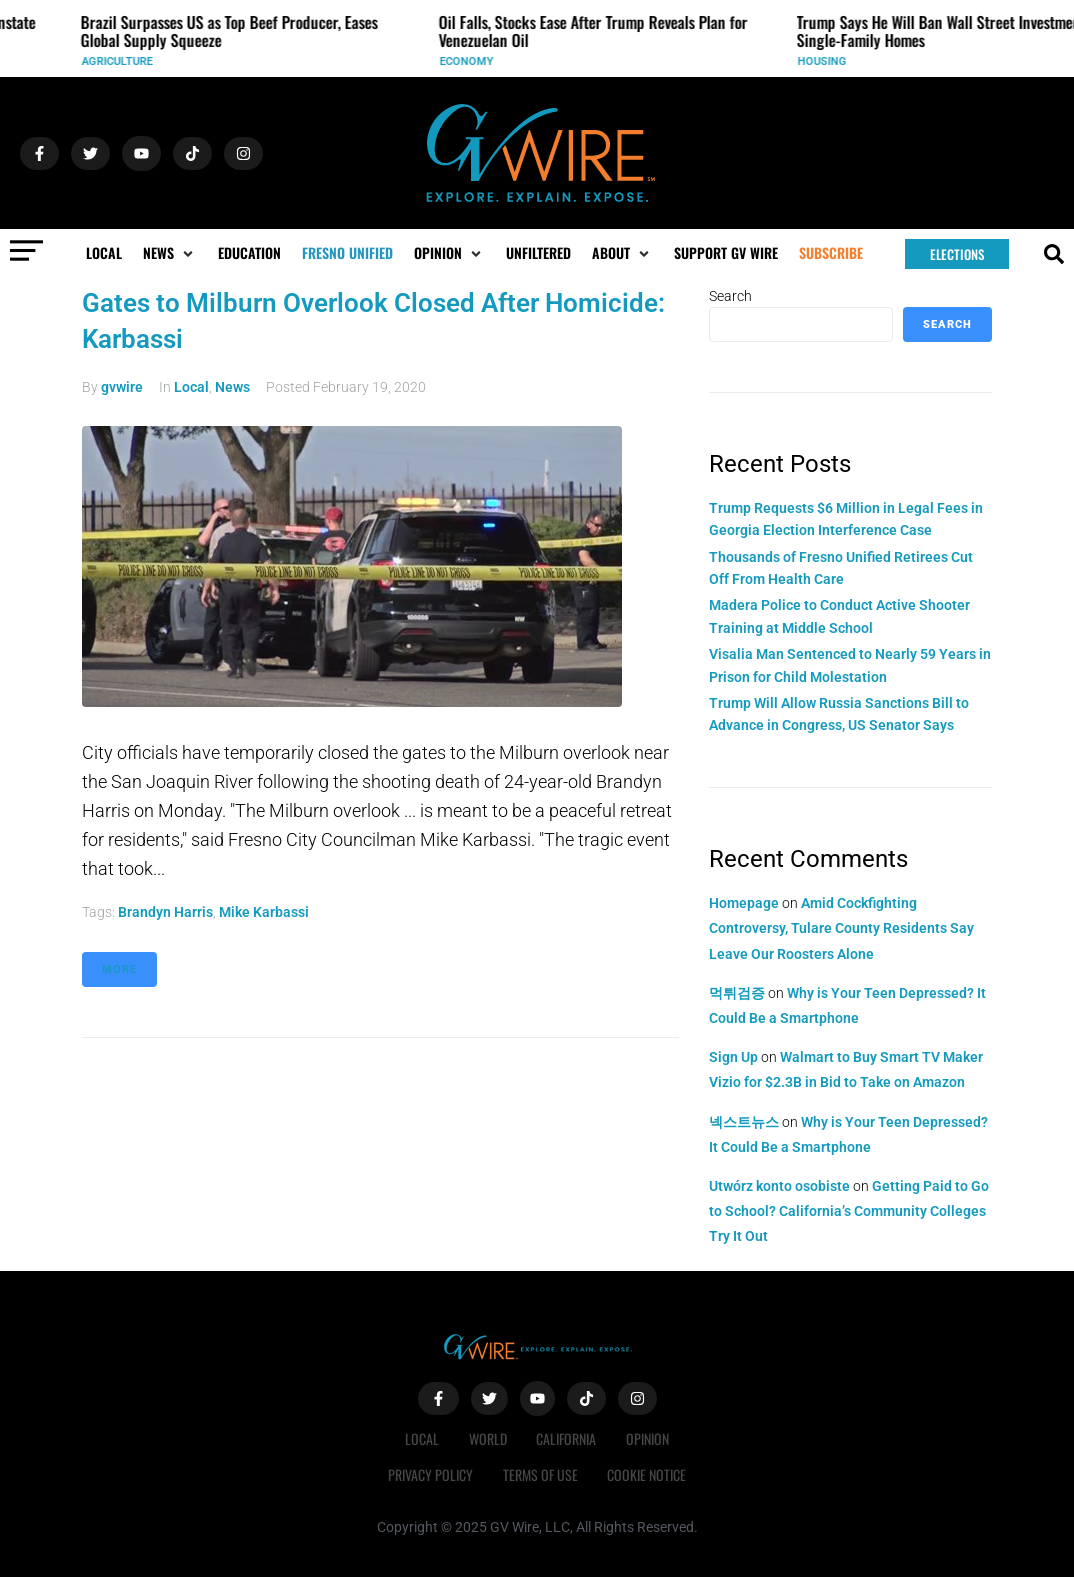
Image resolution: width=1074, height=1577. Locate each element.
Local (191, 387)
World (488, 1438)
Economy (473, 61)
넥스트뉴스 (744, 1122)
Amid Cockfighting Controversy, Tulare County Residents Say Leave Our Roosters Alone (841, 928)
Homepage (744, 903)
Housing (828, 61)
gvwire (122, 387)
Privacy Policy (430, 1474)
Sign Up (733, 1057)
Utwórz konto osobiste (779, 1186)
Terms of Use (540, 1474)
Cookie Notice (647, 1474)
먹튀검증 (737, 993)
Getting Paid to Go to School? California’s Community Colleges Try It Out (849, 1211)
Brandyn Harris (165, 912)
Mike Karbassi (264, 912)
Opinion (648, 1438)
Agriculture (123, 61)
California (567, 1438)
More (119, 969)
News (232, 387)
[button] (170, 253)
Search (730, 296)
